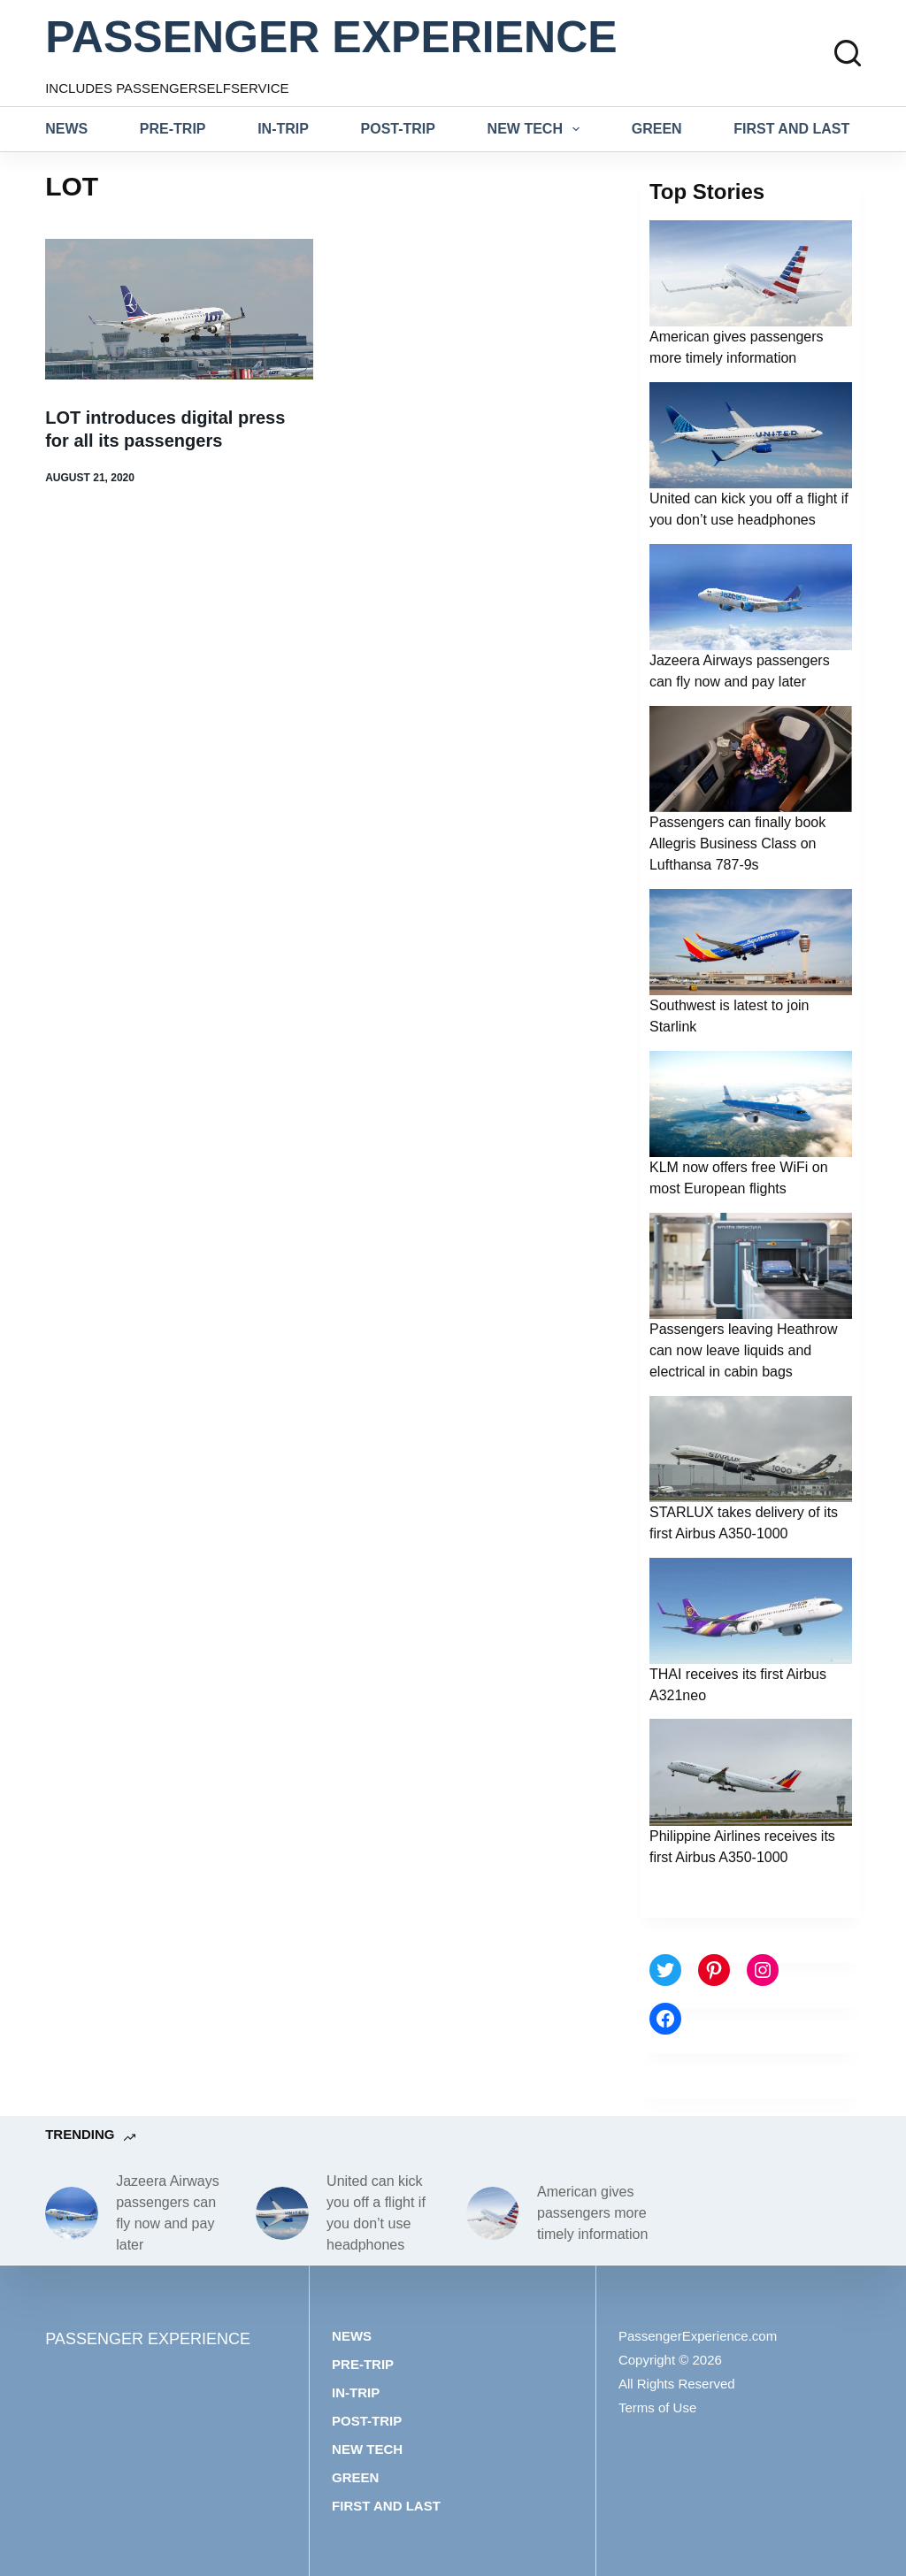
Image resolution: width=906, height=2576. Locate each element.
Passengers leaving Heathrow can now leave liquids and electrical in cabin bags (743, 1350)
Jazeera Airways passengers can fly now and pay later (167, 2213)
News (66, 128)
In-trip (283, 128)
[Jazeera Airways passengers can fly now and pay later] (71, 2213)
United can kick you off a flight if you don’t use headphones (376, 2213)
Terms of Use (657, 2407)
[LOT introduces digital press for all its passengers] (179, 309)
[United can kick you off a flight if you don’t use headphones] (282, 2213)
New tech (537, 129)
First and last (791, 128)
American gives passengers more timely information (592, 2213)
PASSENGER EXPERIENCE (331, 37)
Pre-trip (173, 128)
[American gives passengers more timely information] (492, 2213)
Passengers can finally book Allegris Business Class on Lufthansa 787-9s (737, 843)
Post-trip (398, 128)
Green (657, 128)
